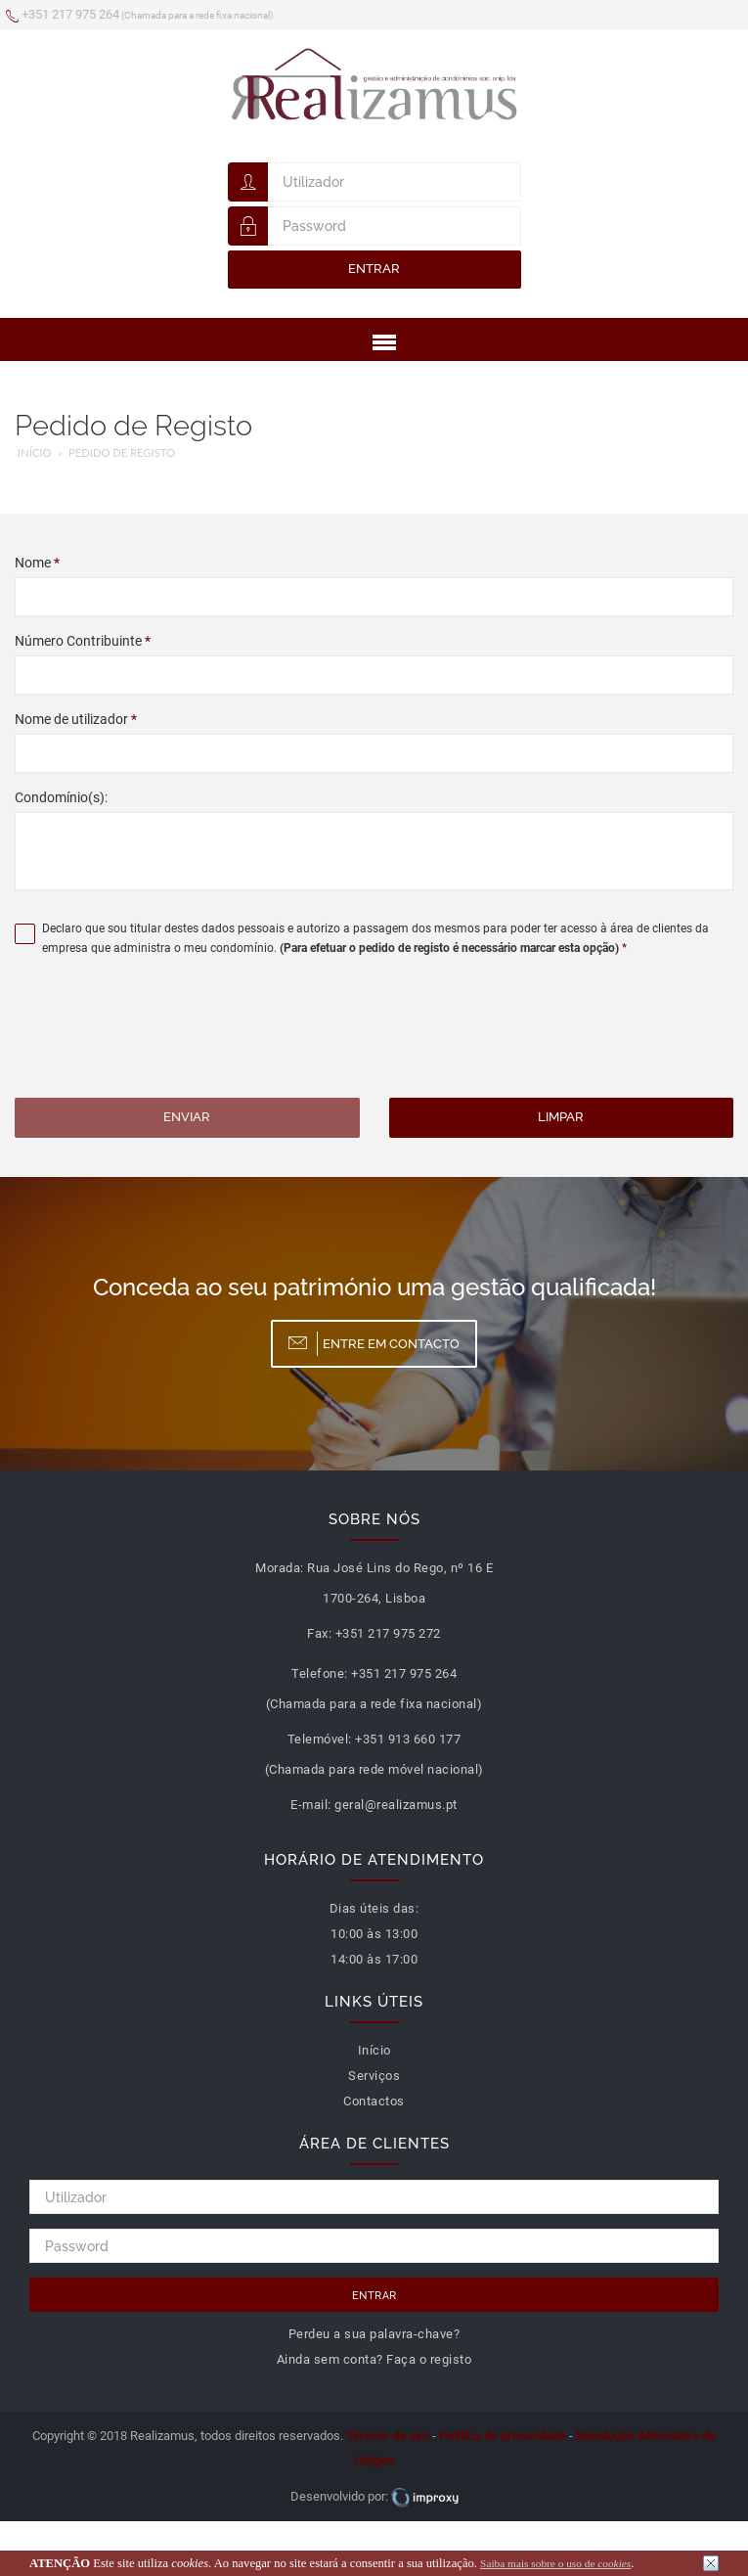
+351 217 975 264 (139, 16)
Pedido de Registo (121, 452)
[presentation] (163, 1030)
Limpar (561, 1116)
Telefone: (319, 1673)
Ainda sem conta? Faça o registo (374, 2359)
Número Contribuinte (83, 641)
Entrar (374, 268)
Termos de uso (387, 2435)
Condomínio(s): (61, 797)
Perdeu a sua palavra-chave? (374, 2334)
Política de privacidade (502, 2435)
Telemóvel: (319, 1739)
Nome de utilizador (76, 719)
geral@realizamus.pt (396, 1804)
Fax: (319, 1633)
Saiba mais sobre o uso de (555, 2563)
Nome (37, 562)
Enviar (186, 1116)
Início (34, 452)
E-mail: (310, 1804)
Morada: (279, 1567)
